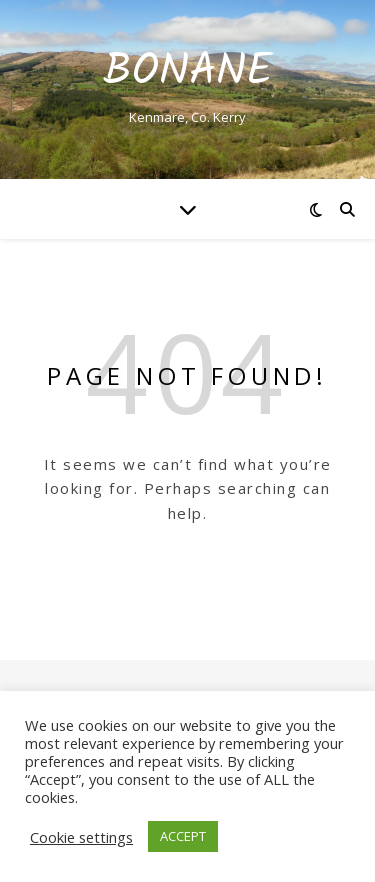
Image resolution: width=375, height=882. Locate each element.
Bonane (188, 72)
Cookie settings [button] (81, 837)
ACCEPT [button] (183, 836)
